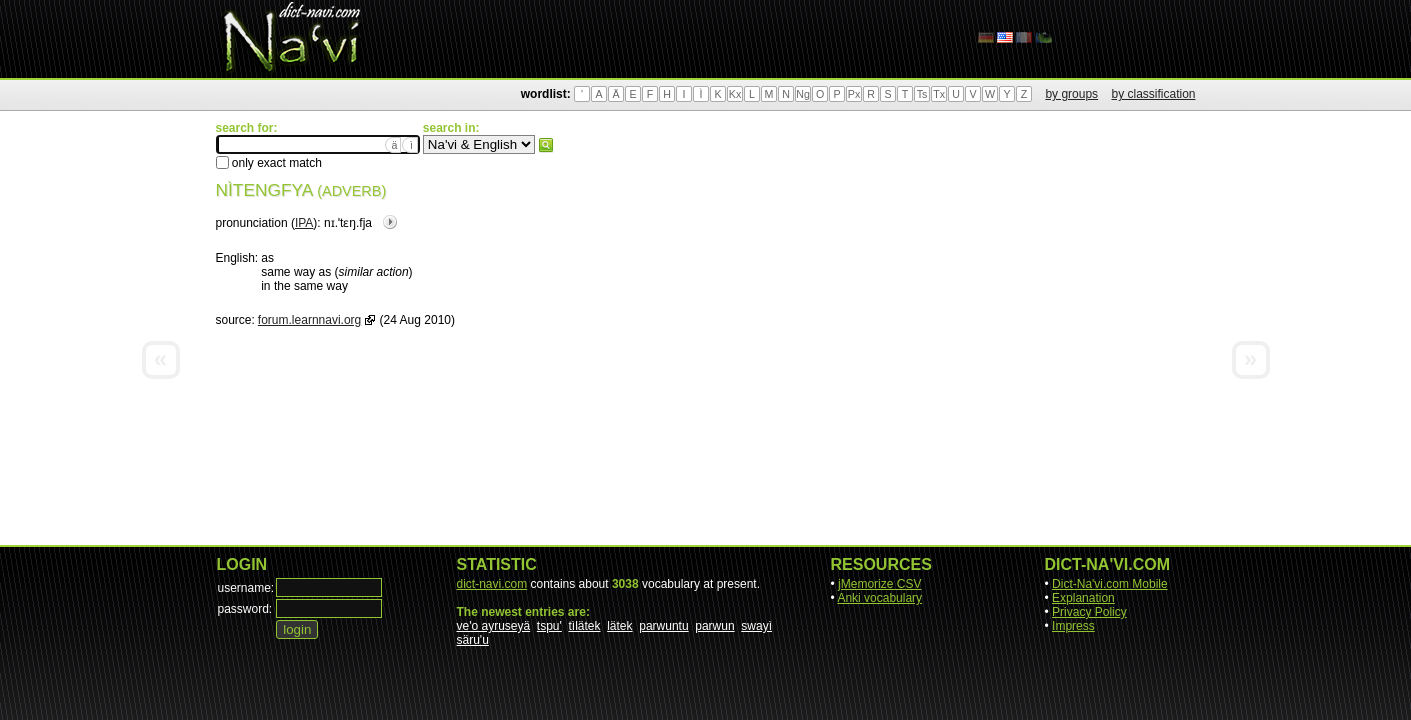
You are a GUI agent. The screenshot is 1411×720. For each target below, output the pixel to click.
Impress (1073, 626)
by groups (1071, 94)
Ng (803, 94)
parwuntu (663, 626)
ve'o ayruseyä (494, 626)
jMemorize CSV (879, 584)
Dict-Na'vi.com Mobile (1110, 584)
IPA (304, 223)
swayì (756, 626)
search (546, 145)
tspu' (549, 626)
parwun (714, 626)
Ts (922, 94)
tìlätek (585, 626)
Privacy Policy (1089, 612)
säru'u (473, 640)
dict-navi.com (492, 584)
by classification (1153, 94)
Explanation (1083, 598)
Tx (939, 94)
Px (854, 94)
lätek (619, 626)
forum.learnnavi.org (309, 320)
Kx (735, 94)
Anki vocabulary (879, 598)
